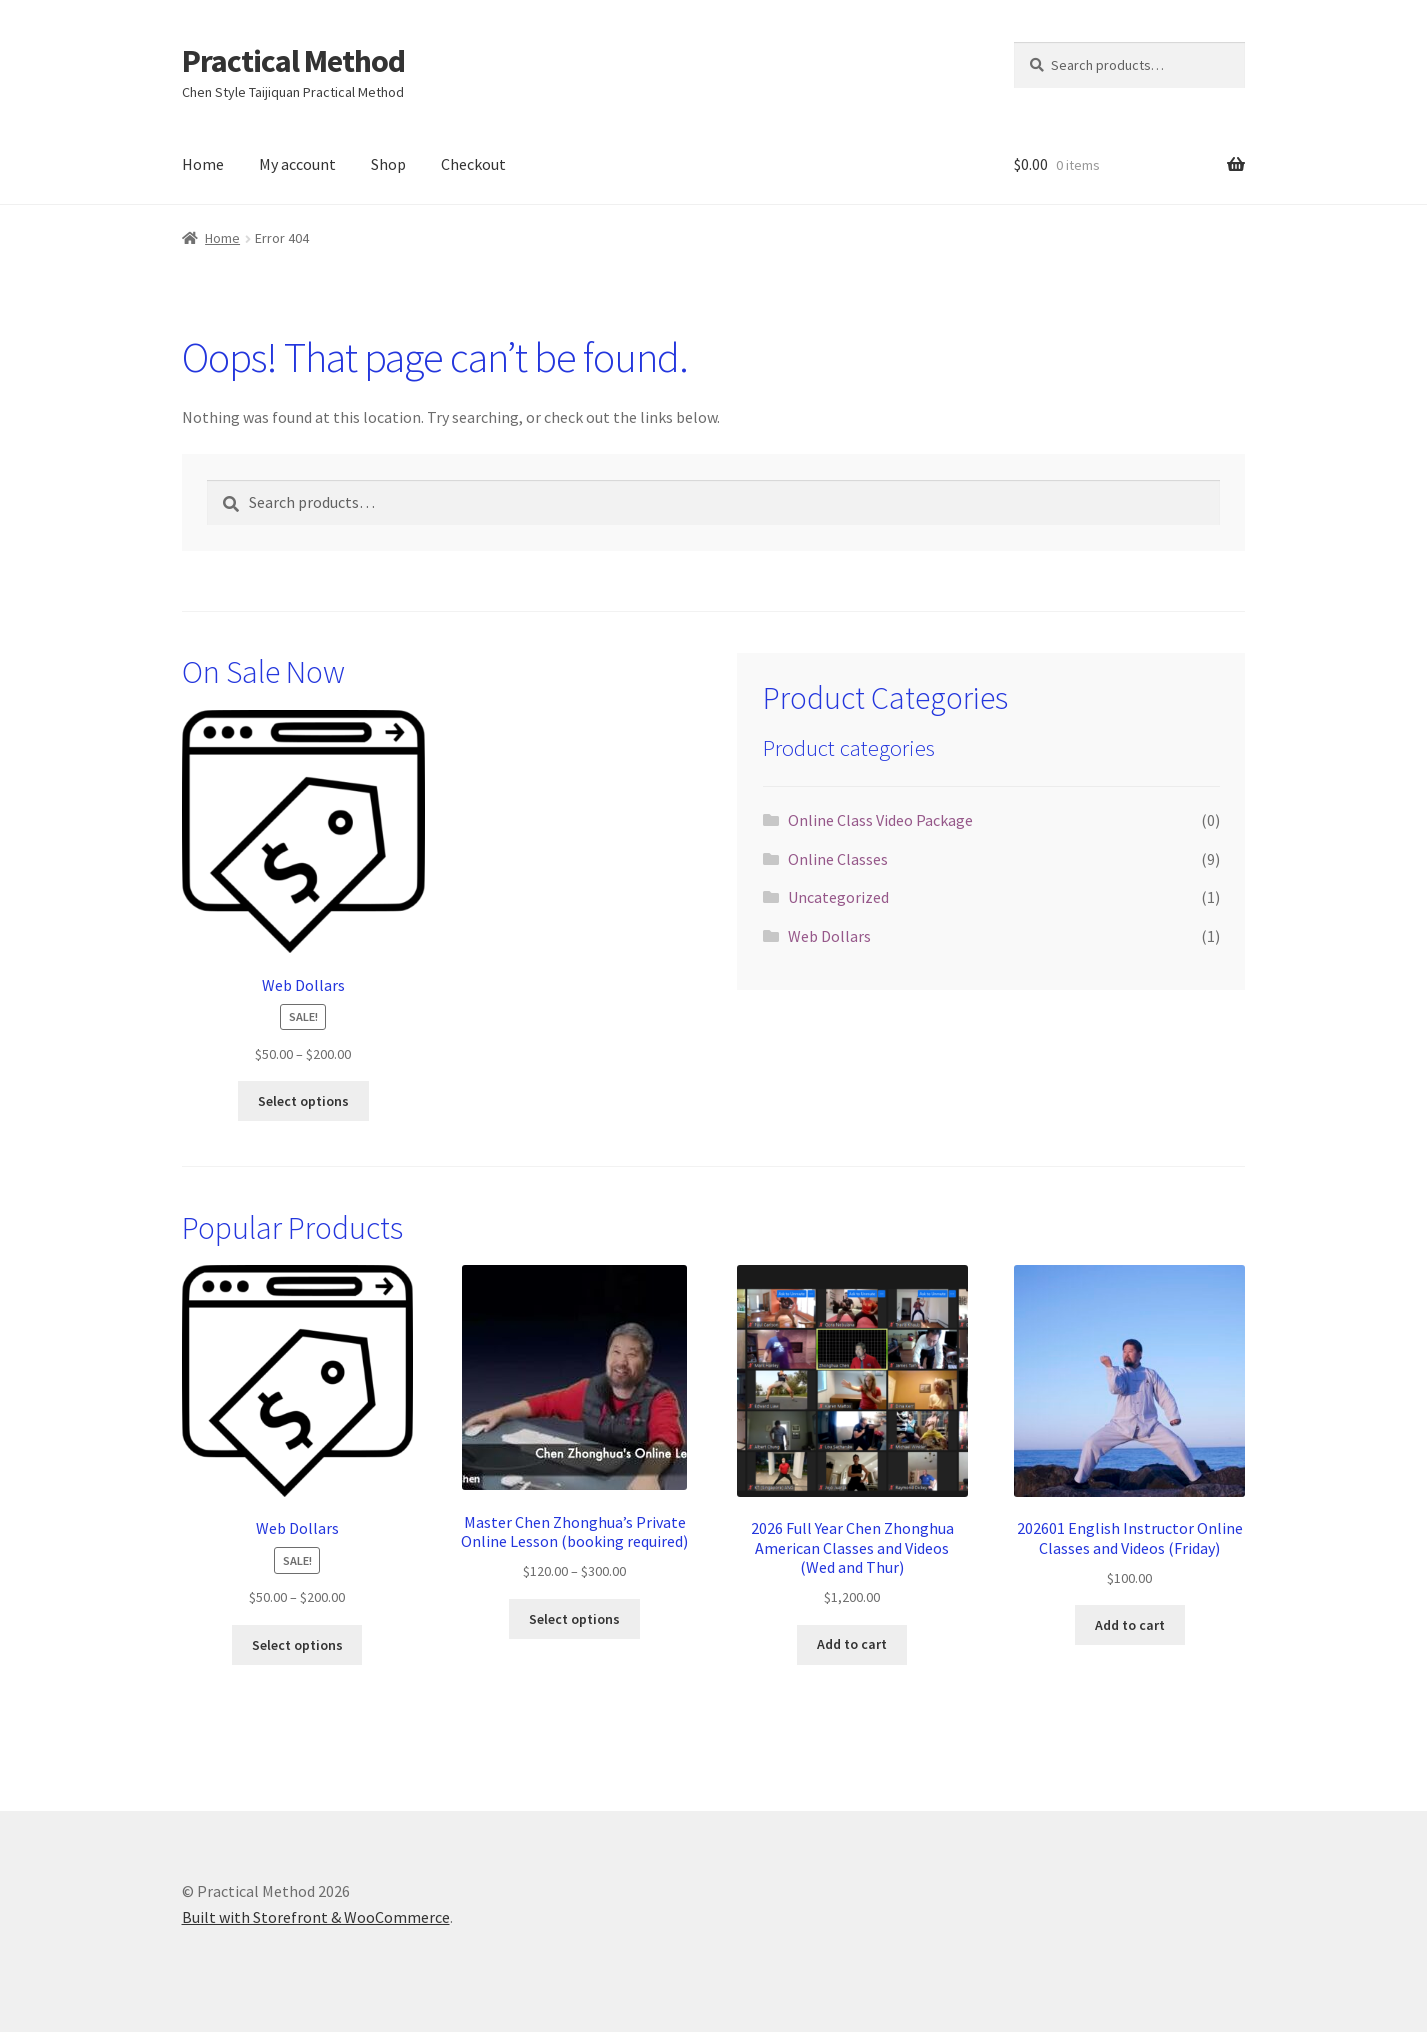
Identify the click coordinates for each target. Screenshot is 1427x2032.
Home (203, 164)
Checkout (473, 164)
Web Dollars (829, 936)
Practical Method (293, 61)
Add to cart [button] (852, 1644)
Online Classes (838, 859)
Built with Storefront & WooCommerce (316, 1917)
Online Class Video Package (880, 820)
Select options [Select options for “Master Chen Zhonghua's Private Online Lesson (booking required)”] (574, 1619)
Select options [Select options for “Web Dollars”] (303, 1101)
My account (297, 164)
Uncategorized (838, 897)
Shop (388, 164)
